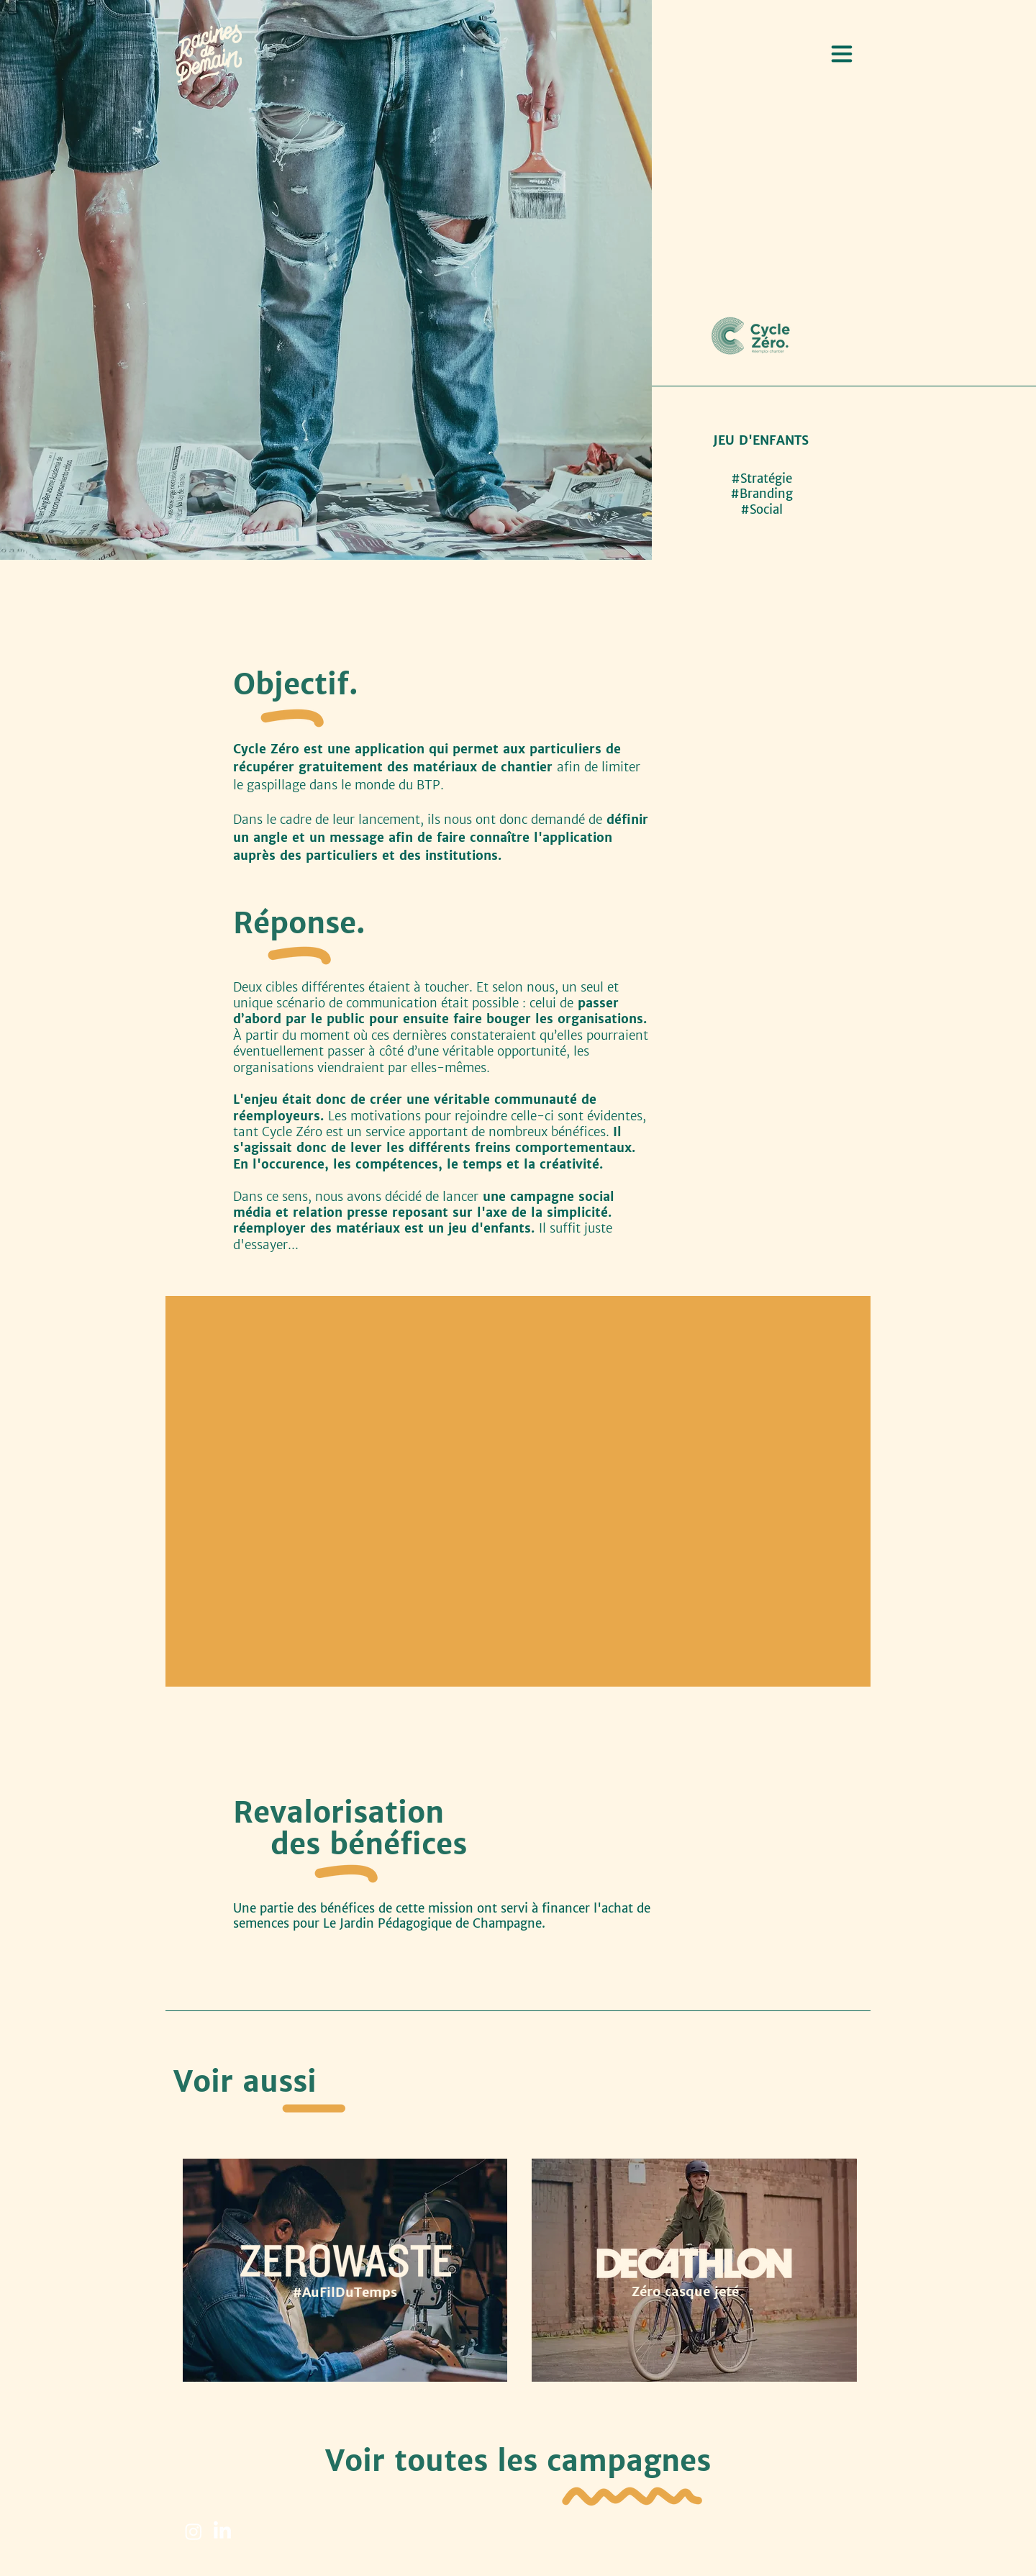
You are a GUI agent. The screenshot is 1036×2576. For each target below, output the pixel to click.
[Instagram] (193, 2531)
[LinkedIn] (222, 2531)
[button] (841, 53)
